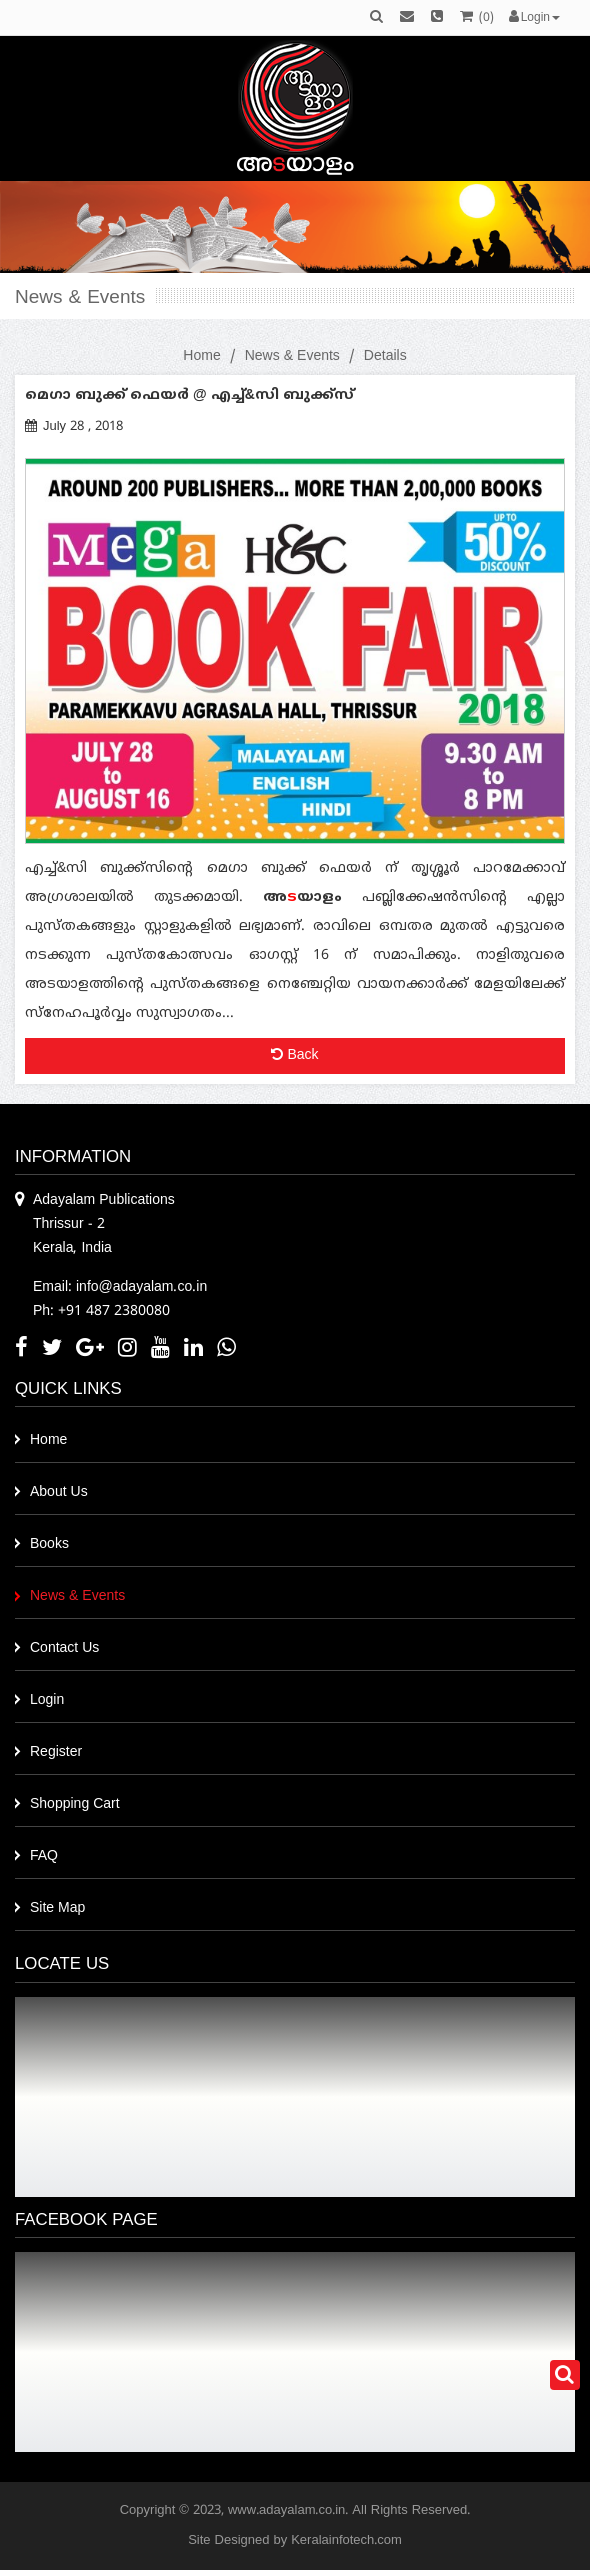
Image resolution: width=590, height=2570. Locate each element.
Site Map (57, 1908)
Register (56, 1752)
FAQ (44, 1856)
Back (294, 1055)
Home (201, 356)
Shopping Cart (75, 1804)
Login (47, 1700)
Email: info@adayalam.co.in (120, 1287)
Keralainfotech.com (346, 2541)
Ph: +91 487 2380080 (101, 1311)
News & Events (292, 356)
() (477, 18)
